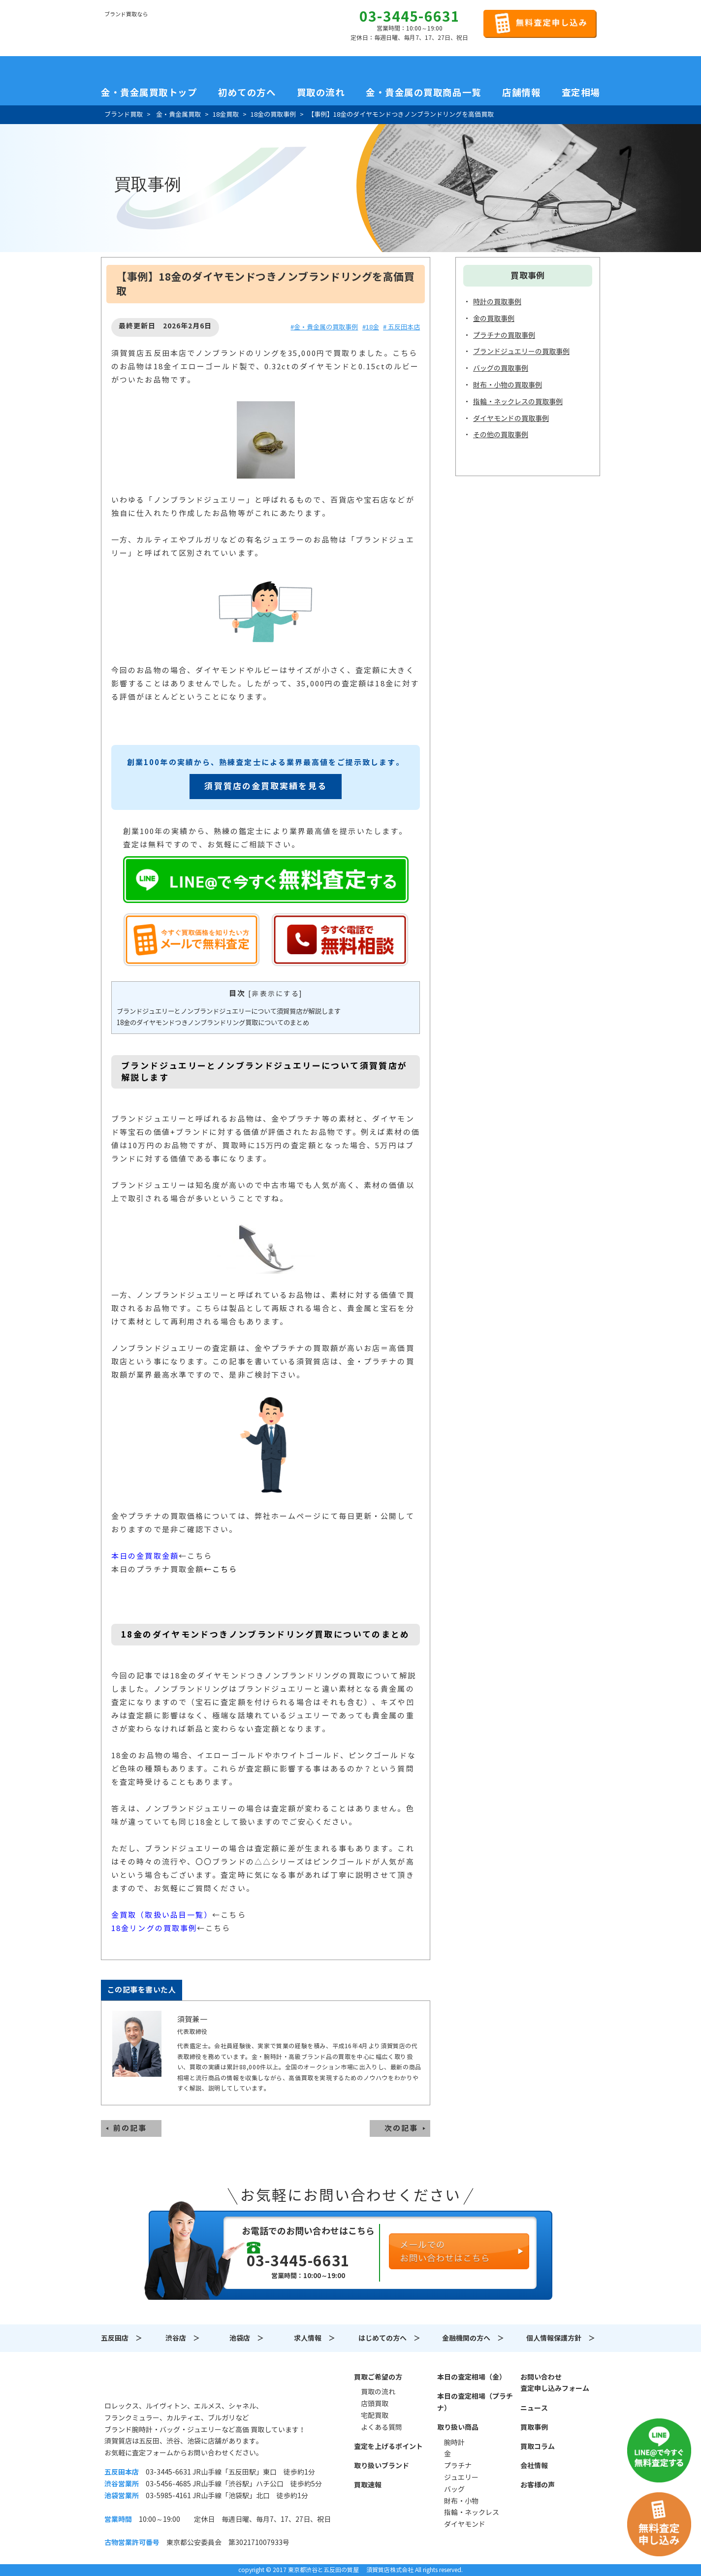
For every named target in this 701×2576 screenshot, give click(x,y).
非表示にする (275, 994)
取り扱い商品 (457, 2427)
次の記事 (401, 2128)
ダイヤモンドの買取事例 (511, 418)
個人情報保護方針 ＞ (560, 2338)
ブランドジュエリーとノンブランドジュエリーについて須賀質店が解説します (229, 1011)
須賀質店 (154, 2382)
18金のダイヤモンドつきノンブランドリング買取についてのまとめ (213, 1023)
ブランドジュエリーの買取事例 (521, 351)
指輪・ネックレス (471, 2512)
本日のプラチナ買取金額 (157, 1569)
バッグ (454, 2489)
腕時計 (454, 2442)
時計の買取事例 (497, 301)
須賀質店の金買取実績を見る (265, 786)
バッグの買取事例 (500, 368)
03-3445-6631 (409, 17)
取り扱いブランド (381, 2465)
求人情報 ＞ (314, 2338)
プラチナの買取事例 (504, 335)
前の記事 (130, 2128)
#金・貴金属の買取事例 (324, 327)
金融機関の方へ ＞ (473, 2338)
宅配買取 (374, 2415)
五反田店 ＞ (121, 2338)
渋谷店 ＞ (182, 2338)
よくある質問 (381, 2427)
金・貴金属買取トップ (149, 92)
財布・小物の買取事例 (507, 385)
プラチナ (458, 2465)
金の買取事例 (493, 318)
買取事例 (534, 2427)
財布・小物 (461, 2501)
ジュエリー (461, 2477)
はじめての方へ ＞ (389, 2338)
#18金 (370, 327)
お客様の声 (537, 2484)
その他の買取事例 (500, 434)
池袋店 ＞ (246, 2338)
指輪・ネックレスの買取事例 (518, 401)
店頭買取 (374, 2403)
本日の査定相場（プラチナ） (475, 2402)
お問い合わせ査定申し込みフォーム (554, 2383)
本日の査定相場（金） (471, 2377)
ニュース (534, 2408)
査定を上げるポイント (388, 2446)
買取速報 (368, 2484)
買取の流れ (321, 92)
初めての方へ (247, 92)
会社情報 (534, 2465)
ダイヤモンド (464, 2524)
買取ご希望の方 (378, 2377)
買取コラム (537, 2446)
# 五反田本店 (401, 327)
